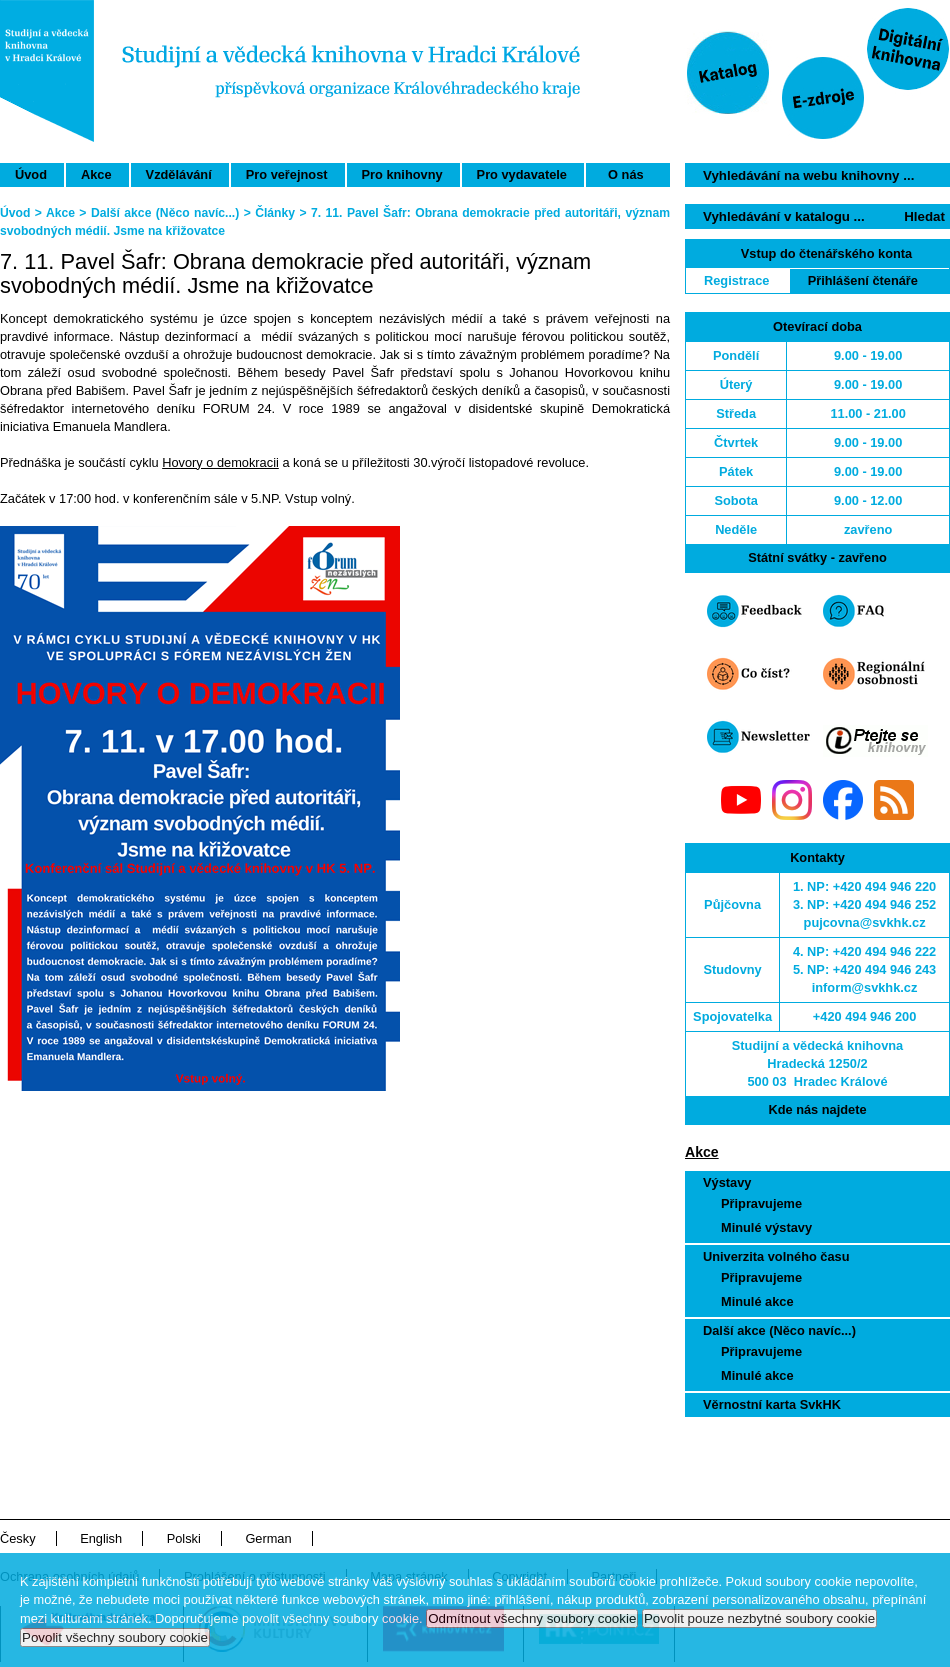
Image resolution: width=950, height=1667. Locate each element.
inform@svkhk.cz (865, 987)
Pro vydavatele (522, 174)
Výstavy (727, 1182)
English (101, 1538)
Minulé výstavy (766, 1227)
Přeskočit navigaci (834, 8)
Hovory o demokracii (220, 462)
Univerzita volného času (776, 1256)
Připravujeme (761, 1203)
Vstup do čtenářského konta (826, 253)
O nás (626, 174)
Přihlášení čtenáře (863, 280)
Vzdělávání (179, 174)
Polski (184, 1538)
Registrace (736, 280)
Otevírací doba (817, 326)
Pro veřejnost (287, 174)
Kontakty (817, 857)
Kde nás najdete (817, 1109)
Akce (96, 174)
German (268, 1538)
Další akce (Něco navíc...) (779, 1330)
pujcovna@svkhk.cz (865, 922)
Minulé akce (757, 1301)
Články (275, 213)
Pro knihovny (402, 174)
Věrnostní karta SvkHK (772, 1404)
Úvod (31, 174)
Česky (18, 1538)
